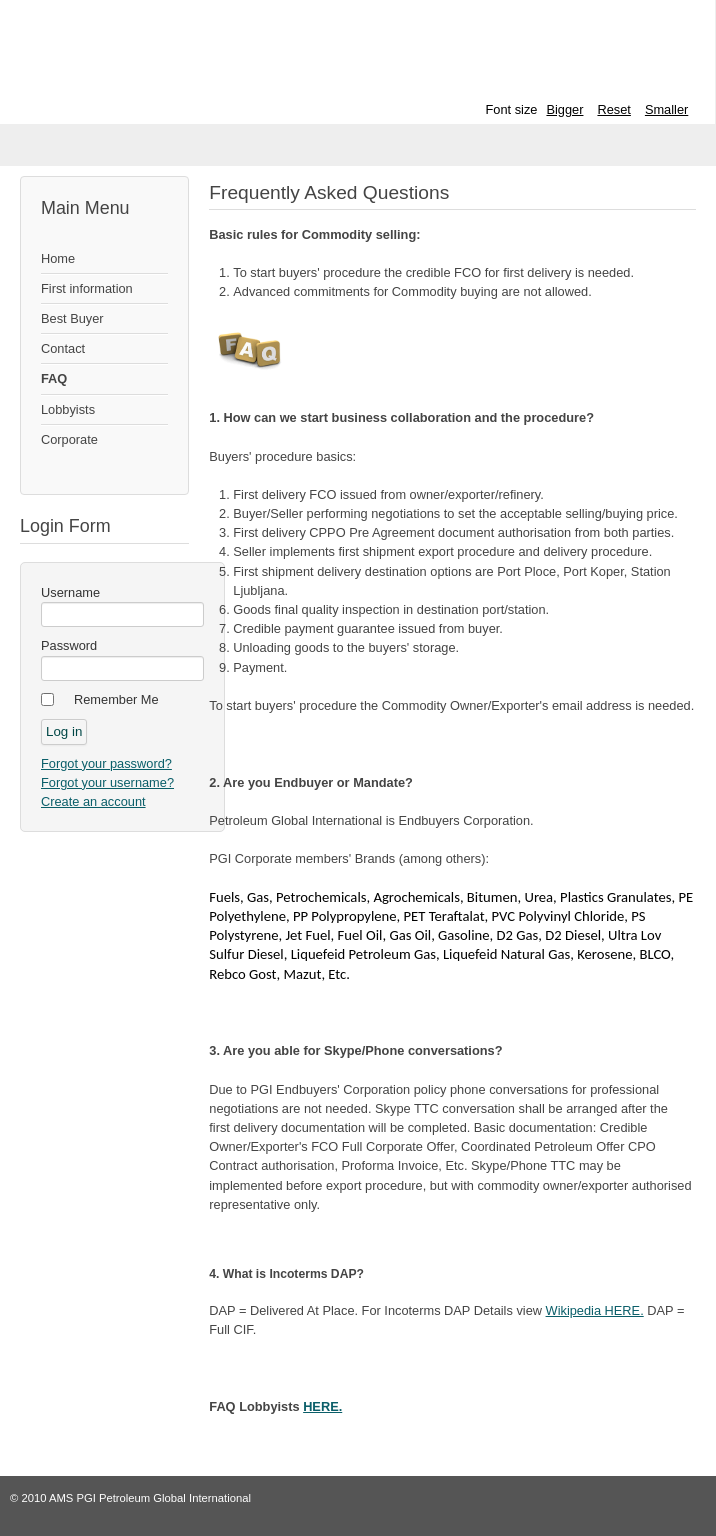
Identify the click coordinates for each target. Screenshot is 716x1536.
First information (87, 288)
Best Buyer (72, 318)
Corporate (69, 439)
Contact (63, 348)
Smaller (666, 109)
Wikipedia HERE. (595, 1310)
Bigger (564, 109)
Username (70, 592)
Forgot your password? (106, 763)
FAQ (54, 378)
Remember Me (116, 699)
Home (58, 258)
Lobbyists (68, 409)
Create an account (93, 801)
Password (69, 645)
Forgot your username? (107, 782)
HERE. (322, 1406)
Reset (613, 109)
